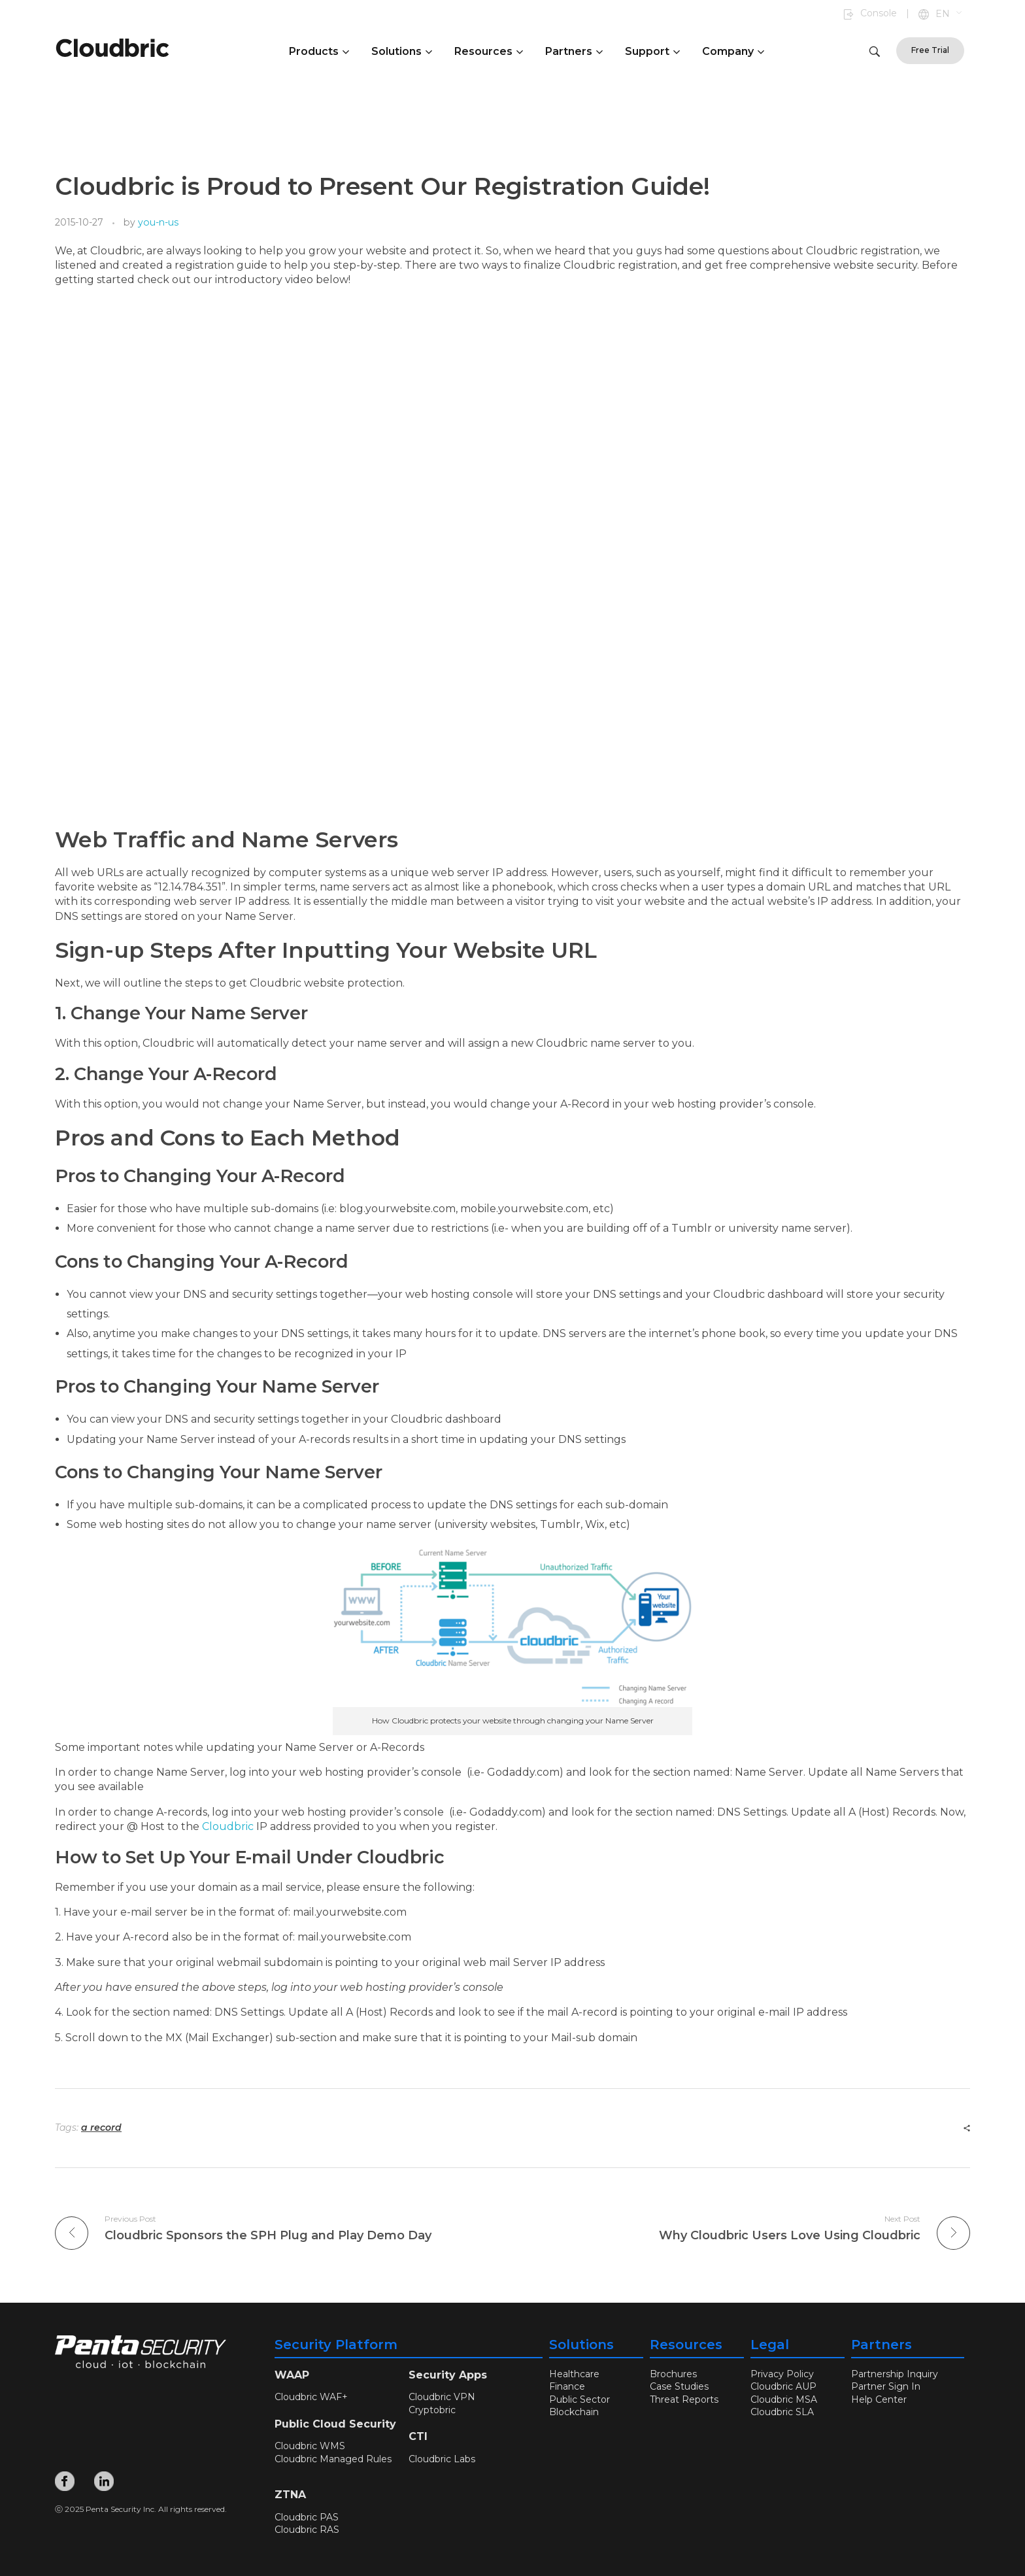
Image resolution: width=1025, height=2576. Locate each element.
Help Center (879, 2399)
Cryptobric (432, 2410)
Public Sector (579, 2399)
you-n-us (158, 222)
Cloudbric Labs (442, 2459)
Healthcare (574, 2374)
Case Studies (679, 2386)
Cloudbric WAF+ (311, 2397)
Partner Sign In (885, 2386)
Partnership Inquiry (894, 2374)
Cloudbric (228, 1826)
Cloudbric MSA (783, 2399)
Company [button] (733, 51)
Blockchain (574, 2412)
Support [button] (652, 51)
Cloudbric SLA (782, 2412)
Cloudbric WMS (310, 2446)
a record (101, 2127)
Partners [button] (574, 51)
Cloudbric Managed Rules (333, 2459)
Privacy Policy (782, 2374)
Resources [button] (488, 51)
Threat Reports (684, 2399)
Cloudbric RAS (307, 2529)
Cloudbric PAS (307, 2517)
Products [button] (319, 51)
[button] (949, 14)
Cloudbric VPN (442, 2397)
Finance (567, 2386)
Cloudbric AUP (783, 2386)
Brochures (673, 2374)
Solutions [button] (401, 51)
